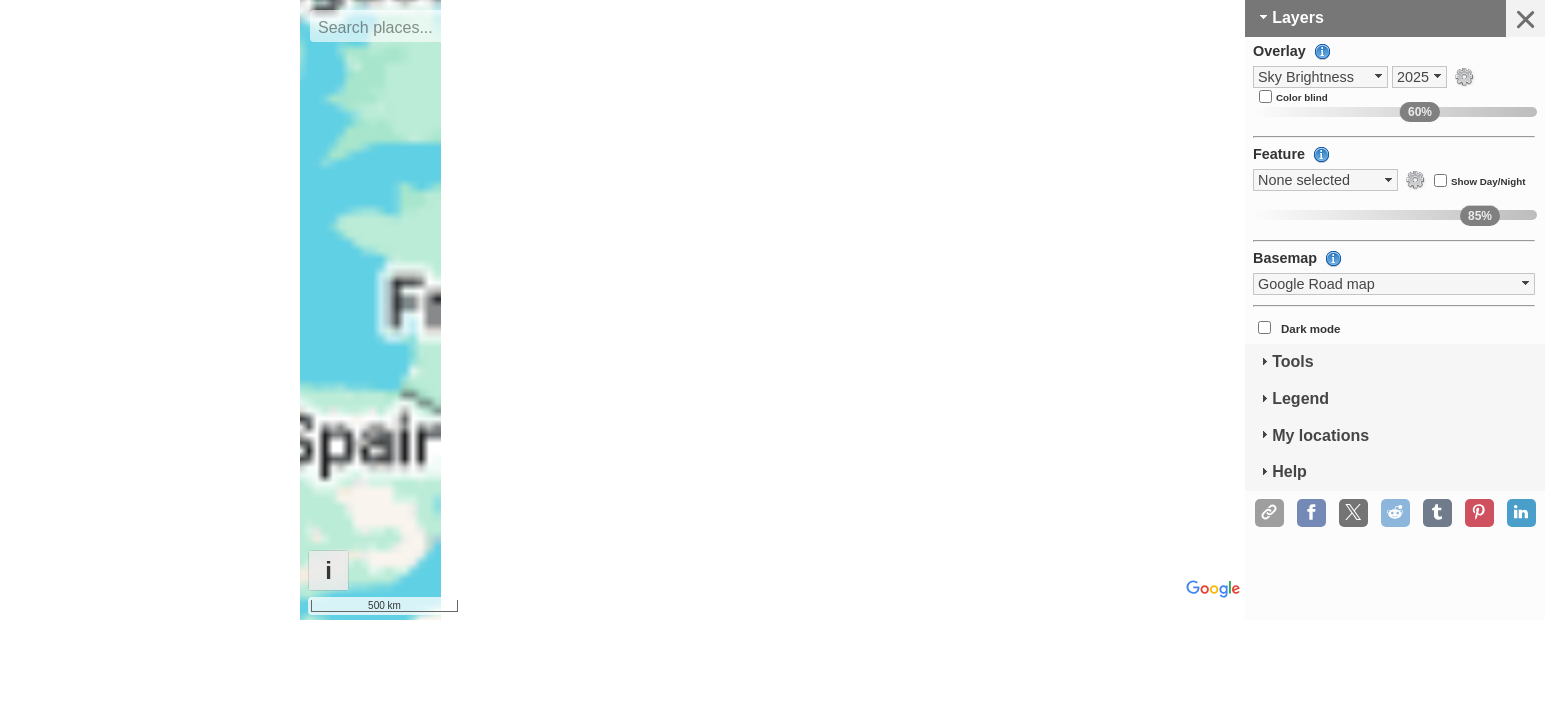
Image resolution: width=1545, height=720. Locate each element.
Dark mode (1311, 329)
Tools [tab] (1284, 361)
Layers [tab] (1290, 17)
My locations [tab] (1312, 434)
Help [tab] (1281, 471)
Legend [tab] (1292, 398)
